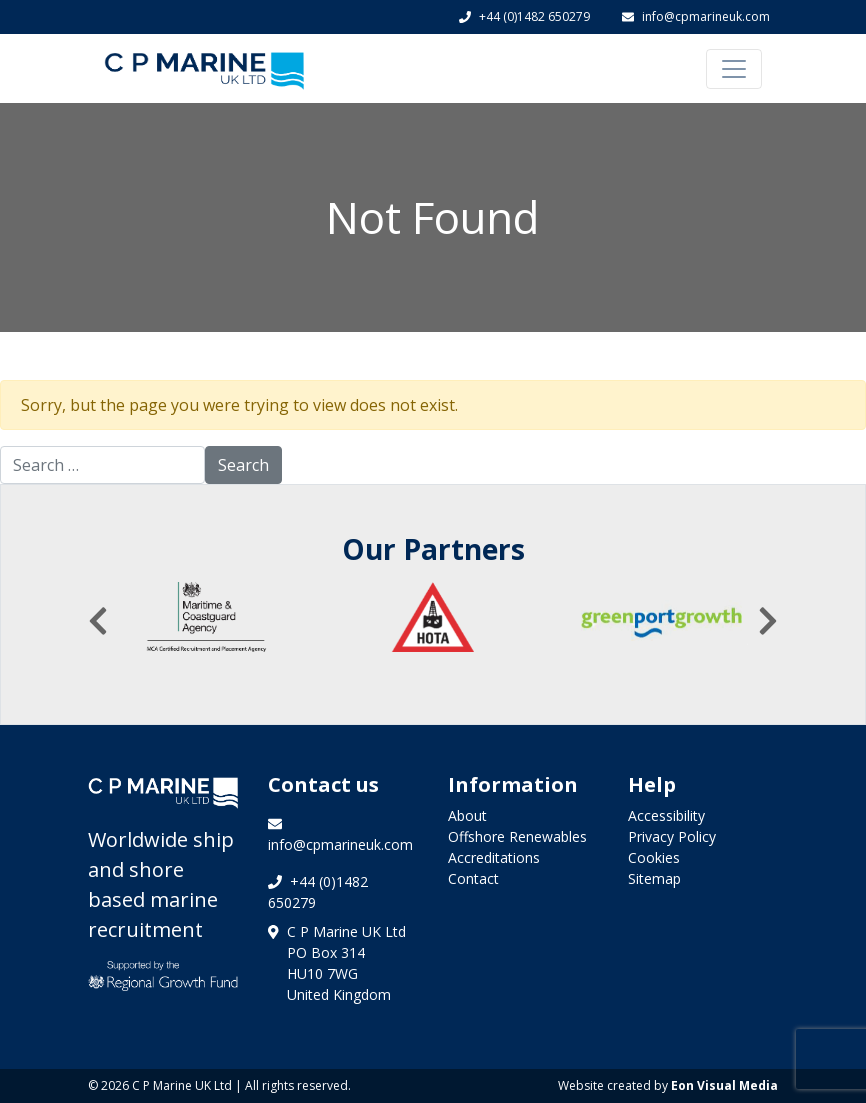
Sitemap (654, 878)
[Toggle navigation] (734, 69)
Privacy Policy (672, 836)
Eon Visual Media (724, 1085)
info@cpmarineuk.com (696, 16)
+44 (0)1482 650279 (524, 16)
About (467, 815)
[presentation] (98, 621)
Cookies (654, 857)
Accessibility (666, 815)
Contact (473, 878)
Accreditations (494, 857)
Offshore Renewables (517, 836)
